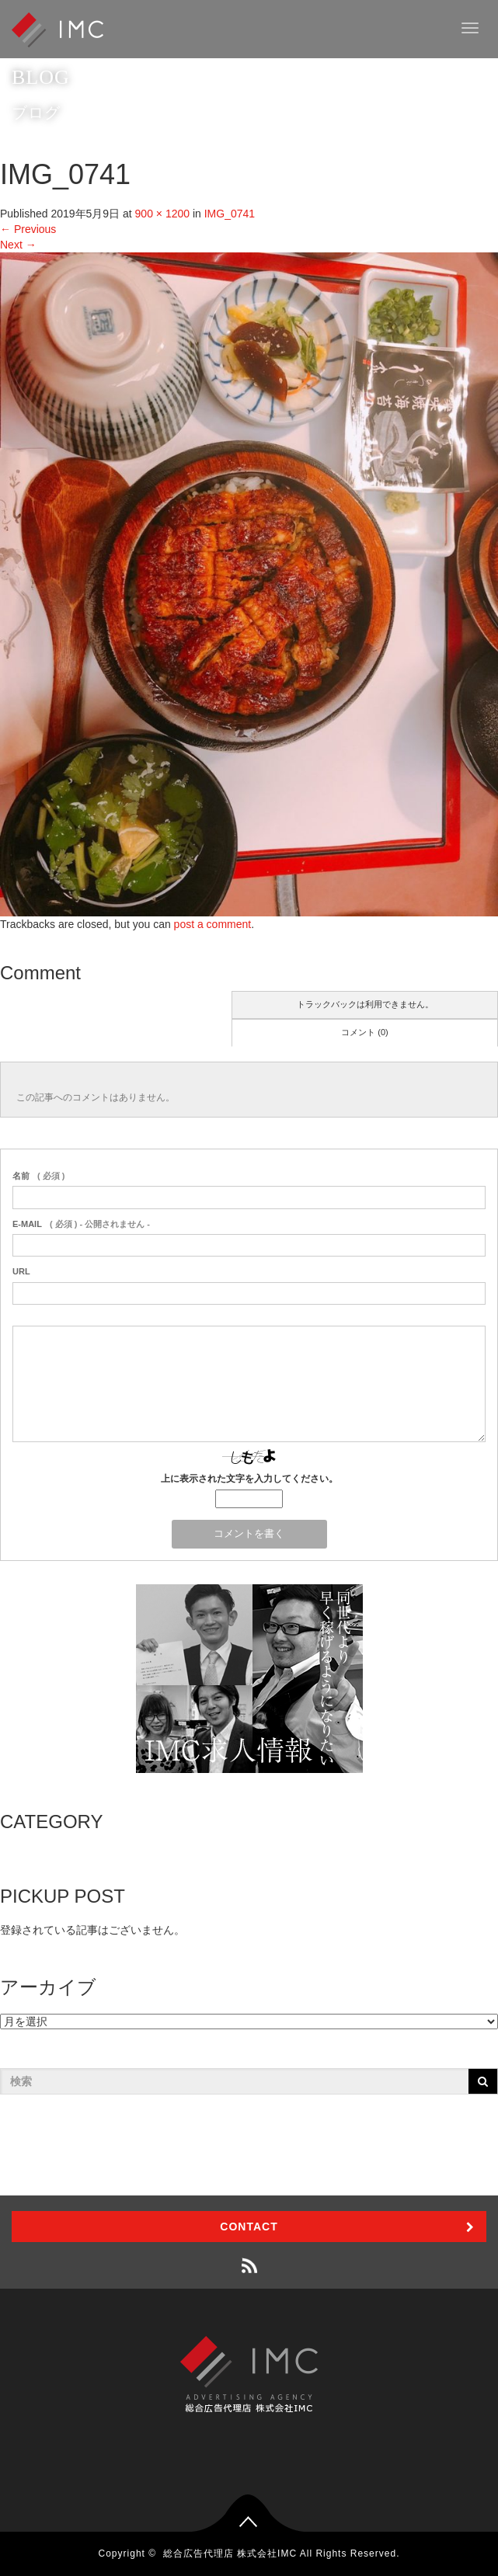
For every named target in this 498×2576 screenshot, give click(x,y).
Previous (28, 229)
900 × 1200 (162, 213)
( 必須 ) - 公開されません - (81, 1224)
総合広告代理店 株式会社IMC (230, 2553)
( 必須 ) (38, 1175)
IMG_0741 (229, 213)
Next (18, 244)
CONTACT (248, 2226)
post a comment (213, 924)
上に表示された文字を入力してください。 (249, 1478)
